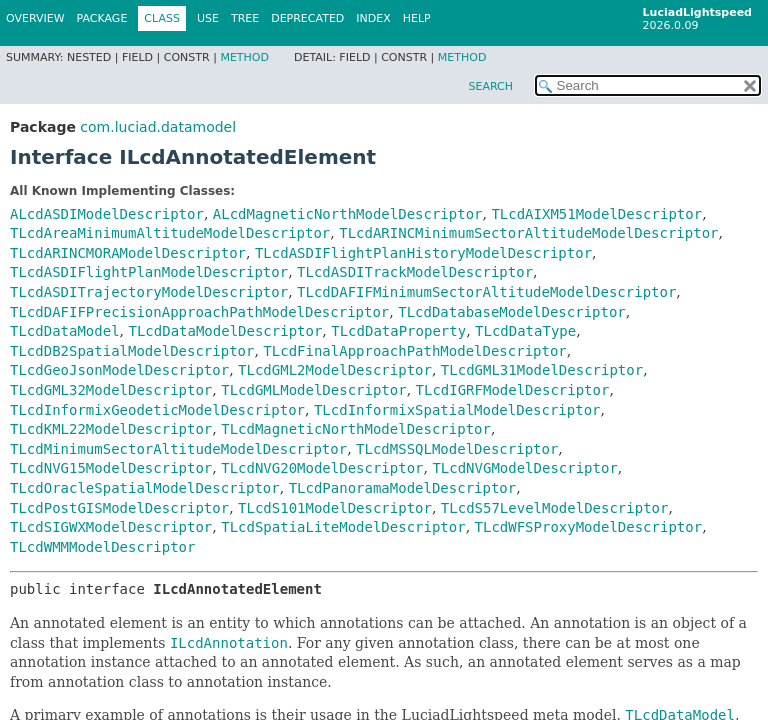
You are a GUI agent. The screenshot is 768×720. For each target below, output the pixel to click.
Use (208, 18)
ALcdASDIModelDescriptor (107, 214)
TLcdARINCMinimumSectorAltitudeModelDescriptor (528, 233)
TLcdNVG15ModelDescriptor (111, 468)
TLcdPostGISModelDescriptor (119, 508)
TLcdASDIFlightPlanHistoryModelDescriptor (423, 253)
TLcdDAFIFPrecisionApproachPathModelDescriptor (199, 312)
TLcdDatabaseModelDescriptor (512, 312)
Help (417, 18)
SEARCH (490, 86)
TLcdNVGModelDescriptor (524, 468)
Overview (35, 18)
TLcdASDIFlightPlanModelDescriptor (149, 272)
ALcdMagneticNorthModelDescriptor (348, 214)
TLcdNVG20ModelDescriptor (322, 468)
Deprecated (307, 18)
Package (102, 18)
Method (244, 57)
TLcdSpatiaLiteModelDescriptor (343, 527)
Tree (245, 18)
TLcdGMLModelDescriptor (313, 390)
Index (373, 18)
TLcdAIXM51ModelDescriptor (596, 214)
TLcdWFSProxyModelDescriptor (589, 527)
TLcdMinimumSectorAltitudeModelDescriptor (178, 449)
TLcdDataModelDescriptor (225, 331)
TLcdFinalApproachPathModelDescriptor (414, 351)
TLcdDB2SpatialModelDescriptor (132, 351)
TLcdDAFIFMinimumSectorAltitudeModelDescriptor (486, 292)
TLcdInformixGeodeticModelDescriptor (157, 410)
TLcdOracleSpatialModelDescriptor (145, 488)
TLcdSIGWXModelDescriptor (111, 527)
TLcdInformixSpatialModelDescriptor (457, 410)
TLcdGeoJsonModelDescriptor (119, 370)
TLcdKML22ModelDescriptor (111, 429)
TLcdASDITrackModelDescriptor (415, 272)
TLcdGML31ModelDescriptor (542, 370)
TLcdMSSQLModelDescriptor (457, 449)
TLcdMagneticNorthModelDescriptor (356, 429)
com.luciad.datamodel (158, 127)
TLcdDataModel (65, 331)
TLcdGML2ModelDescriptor (335, 370)
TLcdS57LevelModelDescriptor (555, 508)
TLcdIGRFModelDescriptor (513, 390)
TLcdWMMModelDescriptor (102, 547)
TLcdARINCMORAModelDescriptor (128, 253)
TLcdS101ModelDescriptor (335, 508)
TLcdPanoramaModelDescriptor (403, 488)
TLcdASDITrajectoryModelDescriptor (149, 292)
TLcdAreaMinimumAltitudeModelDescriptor (170, 233)
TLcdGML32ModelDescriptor (111, 390)
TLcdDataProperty (398, 331)
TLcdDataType (525, 331)
